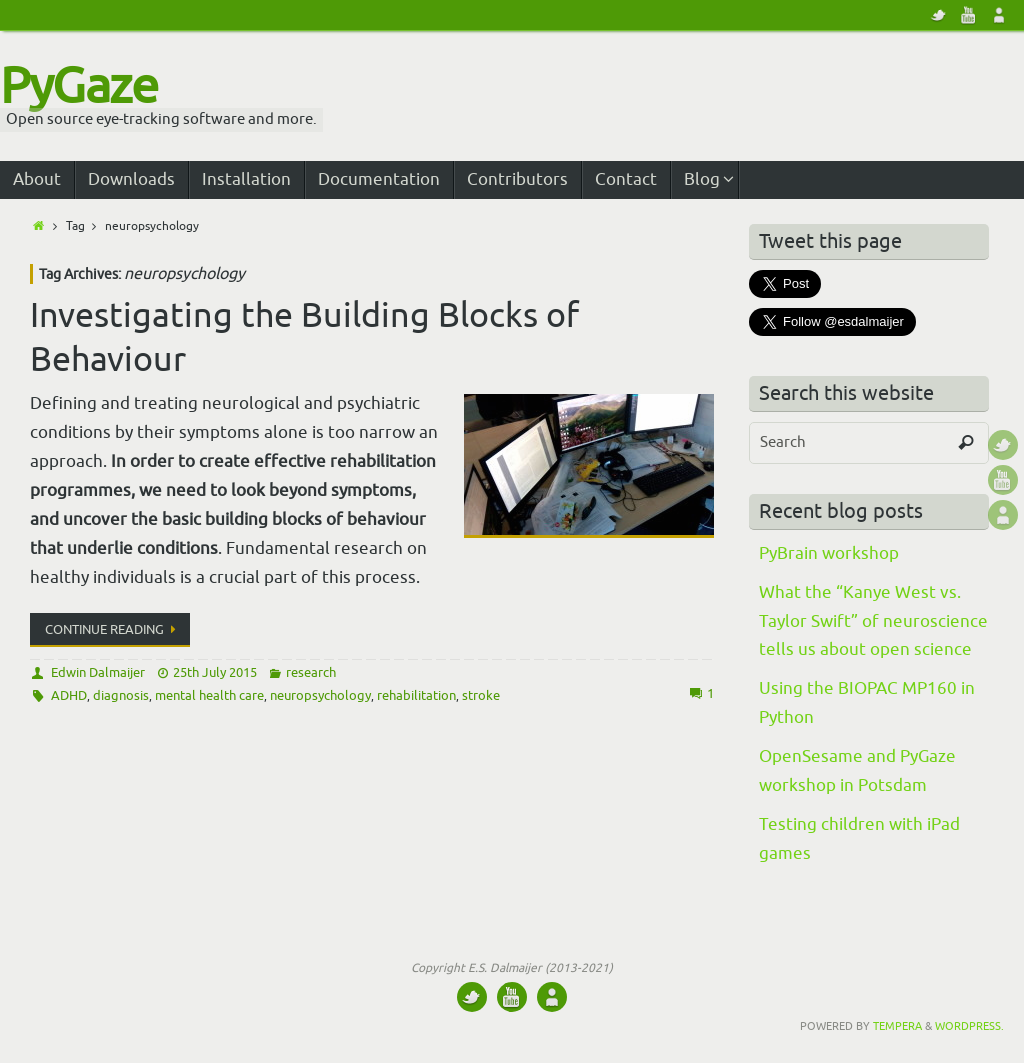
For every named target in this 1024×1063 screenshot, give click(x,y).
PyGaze (78, 87)
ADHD (69, 695)
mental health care (209, 695)
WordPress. (969, 1026)
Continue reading (113, 629)
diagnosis (121, 695)
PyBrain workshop (829, 553)
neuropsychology (320, 695)
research (311, 672)
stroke (481, 695)
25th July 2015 (215, 672)
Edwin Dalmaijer (98, 672)
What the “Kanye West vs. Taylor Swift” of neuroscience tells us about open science (873, 621)
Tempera (897, 1026)
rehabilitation (416, 695)
